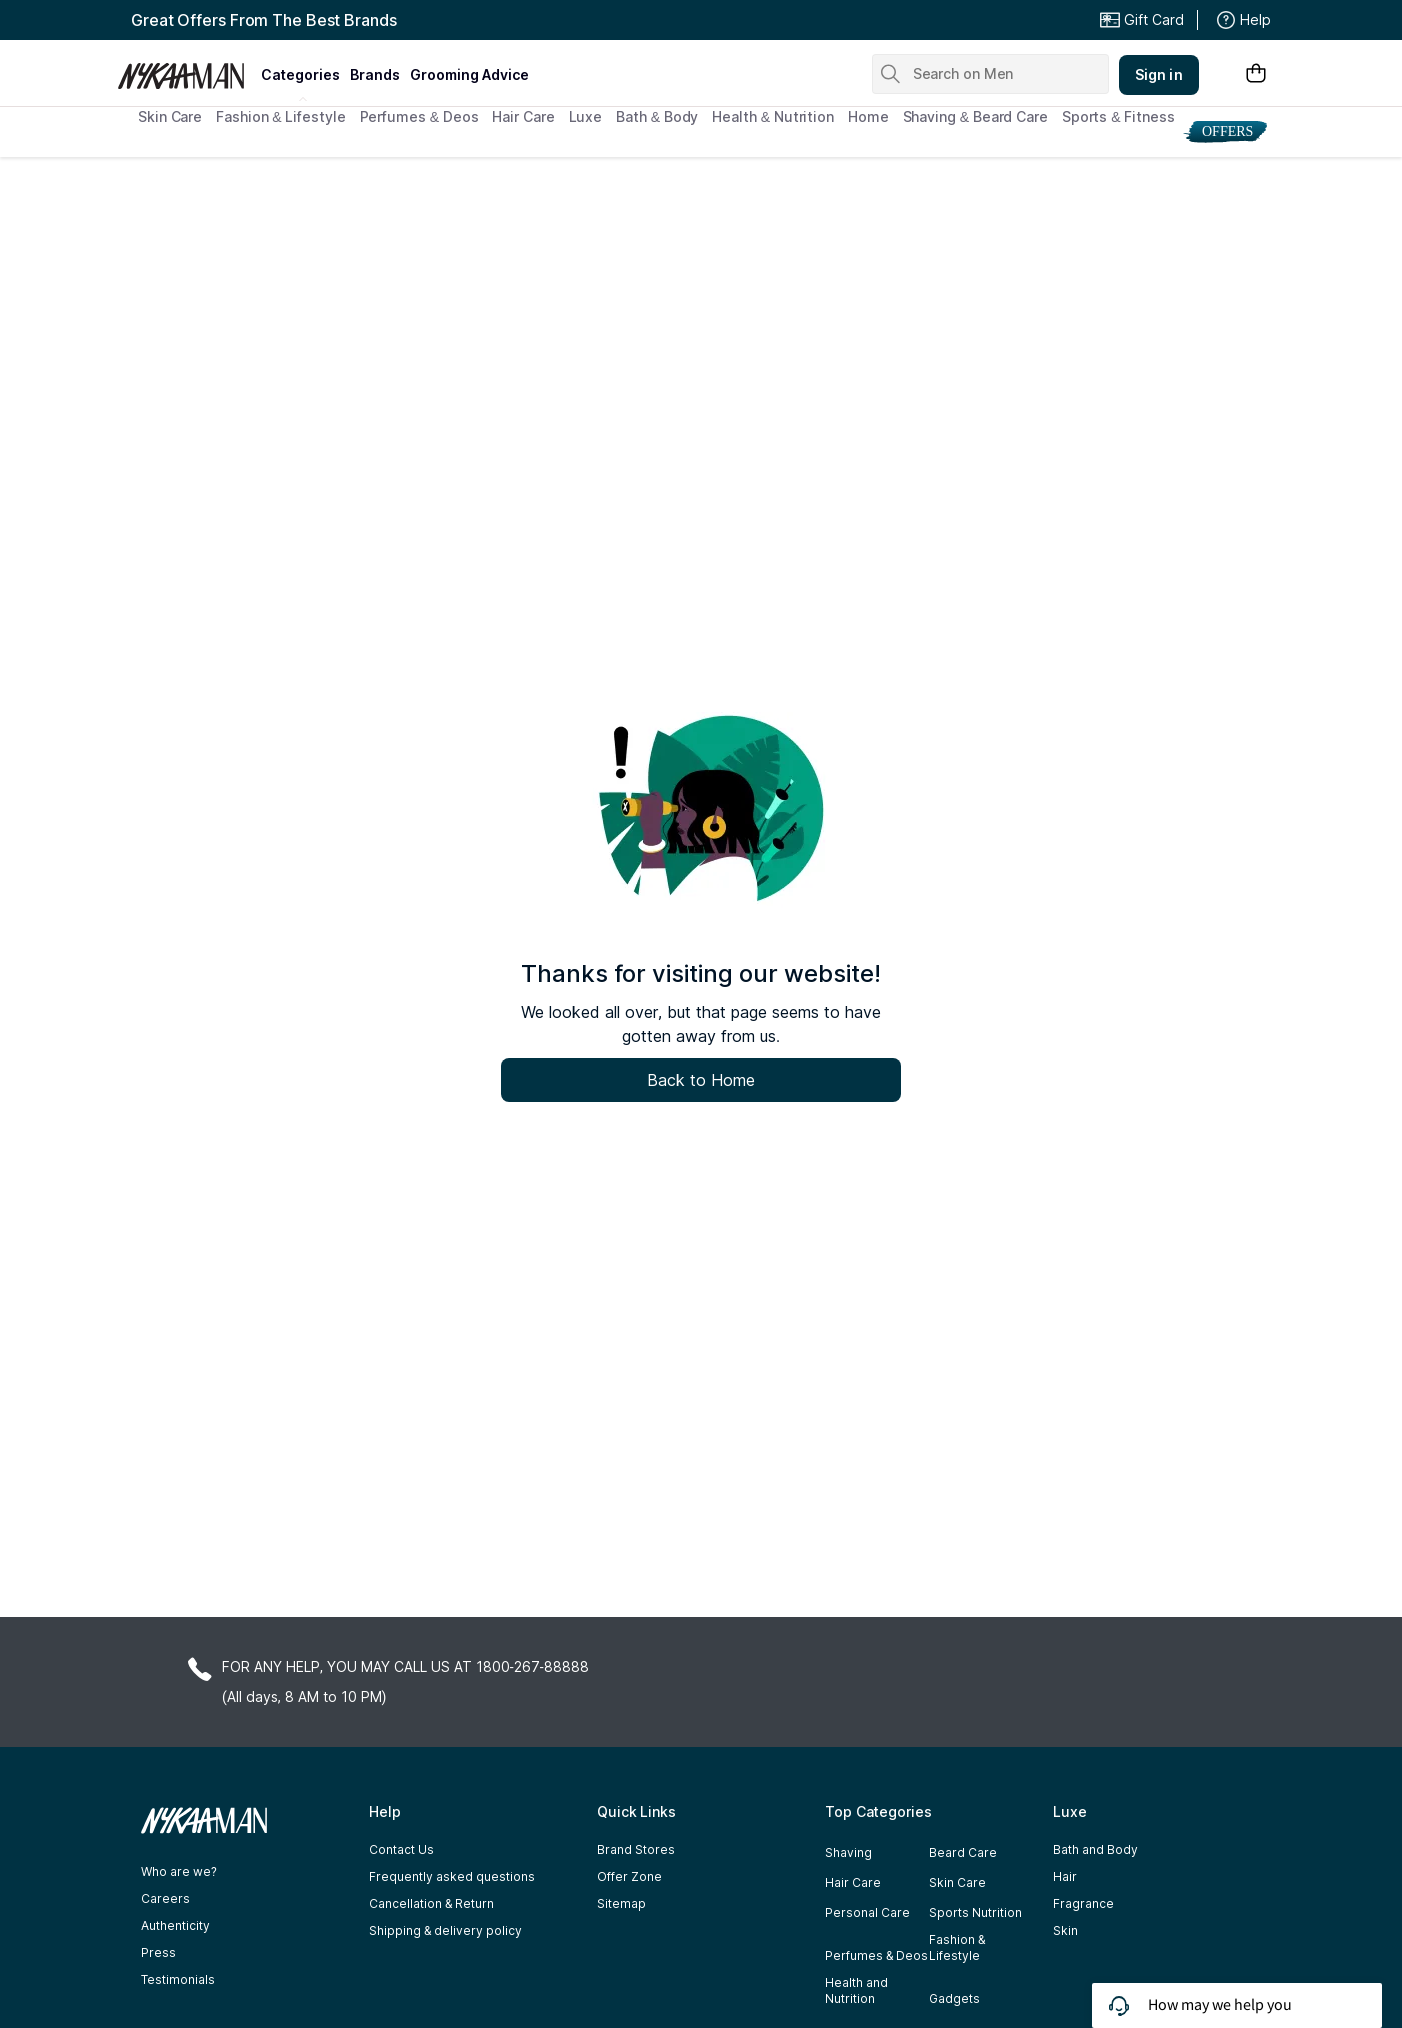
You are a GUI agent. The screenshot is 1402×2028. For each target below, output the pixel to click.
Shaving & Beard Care (975, 116)
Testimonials (178, 1979)
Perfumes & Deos (419, 116)
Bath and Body (1095, 1849)
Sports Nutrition (975, 1912)
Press (158, 1952)
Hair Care (523, 116)
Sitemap (621, 1903)
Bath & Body (657, 116)
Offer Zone (629, 1876)
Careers (165, 1898)
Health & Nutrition (773, 116)
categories (300, 74)
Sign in (1159, 74)
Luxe (586, 116)
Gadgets (954, 1998)
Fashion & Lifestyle (280, 116)
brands (375, 74)
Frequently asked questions (452, 1876)
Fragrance (1083, 1903)
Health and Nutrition (856, 1990)
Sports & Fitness (1118, 116)
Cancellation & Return (431, 1903)
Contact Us (401, 1849)
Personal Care (867, 1912)
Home (868, 116)
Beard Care (963, 1852)
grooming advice (469, 74)
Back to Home (701, 1080)
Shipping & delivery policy (445, 1930)
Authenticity (175, 1925)
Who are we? (179, 1871)
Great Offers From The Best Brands (264, 20)
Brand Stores (636, 1849)
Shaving (848, 1852)
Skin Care (170, 116)
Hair (1065, 1876)
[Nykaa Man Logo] (186, 69)
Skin (1065, 1930)
